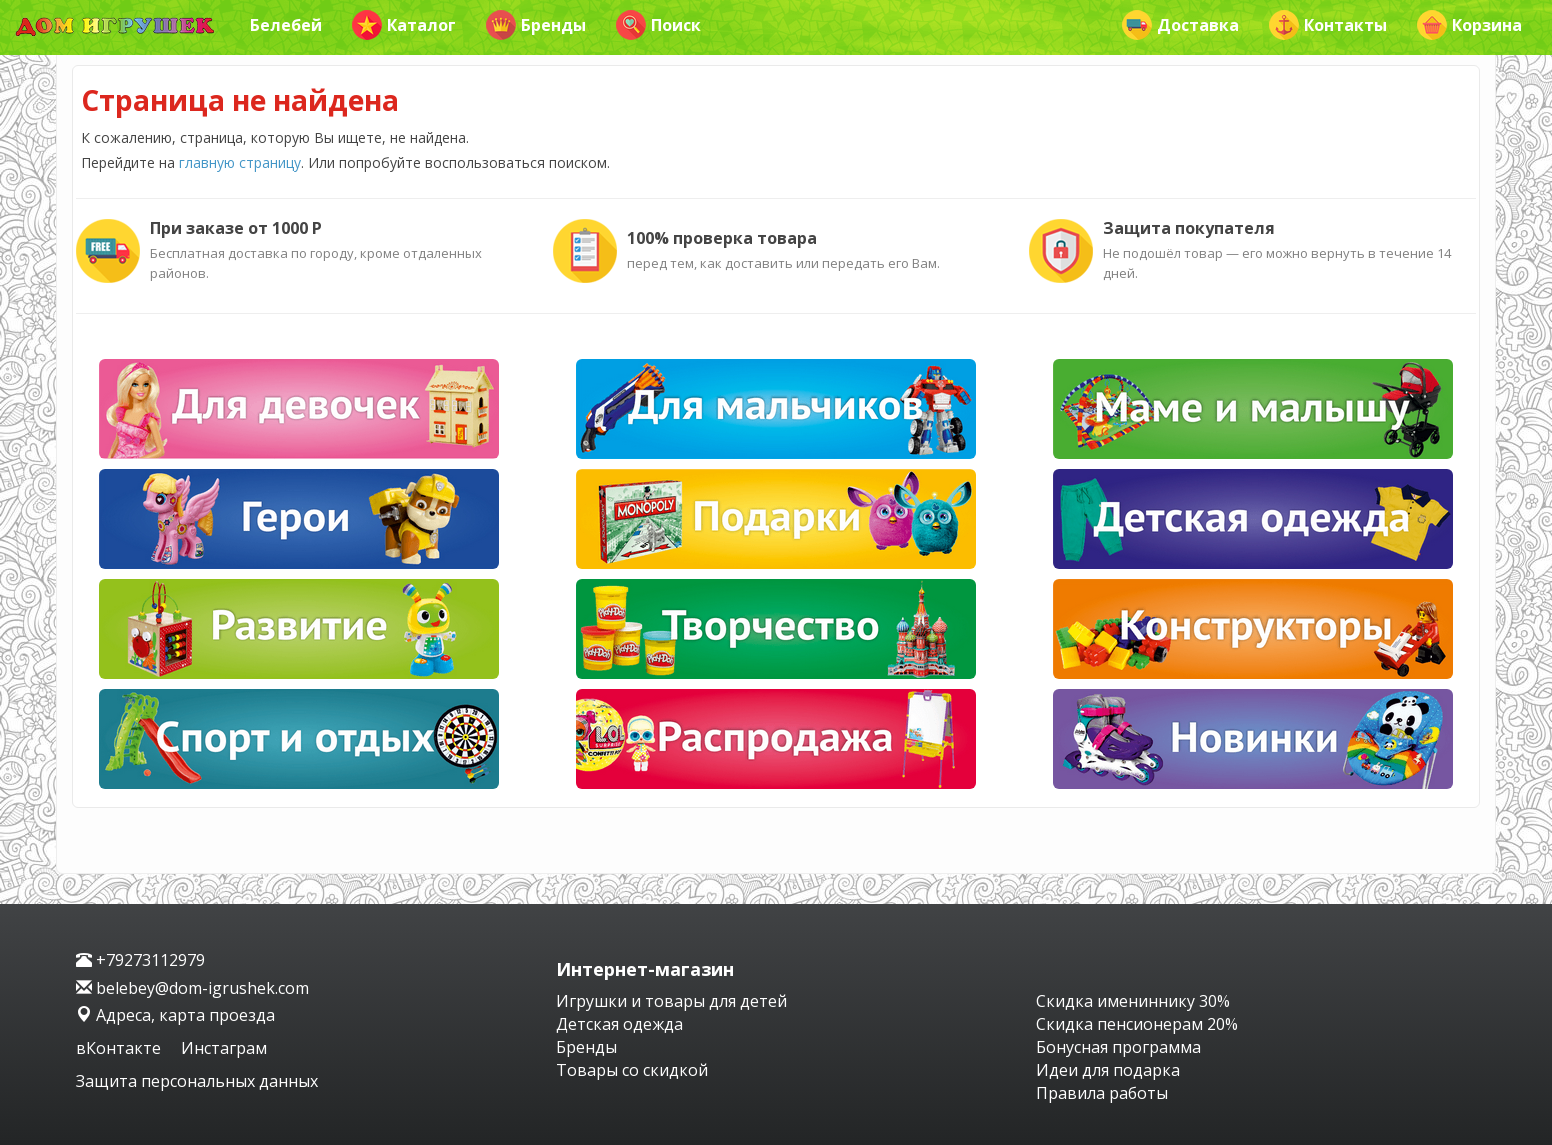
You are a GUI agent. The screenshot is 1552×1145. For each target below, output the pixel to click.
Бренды (536, 25)
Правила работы (1102, 1093)
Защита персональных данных (197, 1081)
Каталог (404, 25)
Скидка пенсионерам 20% (1137, 1024)
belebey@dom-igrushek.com (192, 988)
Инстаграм (224, 1048)
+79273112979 (140, 960)
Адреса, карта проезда (175, 1015)
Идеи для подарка (1108, 1070)
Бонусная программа (1118, 1047)
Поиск (658, 25)
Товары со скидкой (632, 1070)
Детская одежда (619, 1024)
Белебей (286, 25)
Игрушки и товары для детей (671, 1001)
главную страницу (240, 162)
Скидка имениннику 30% (1133, 1001)
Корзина (1469, 25)
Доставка (1180, 25)
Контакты (1328, 25)
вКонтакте (120, 1048)
